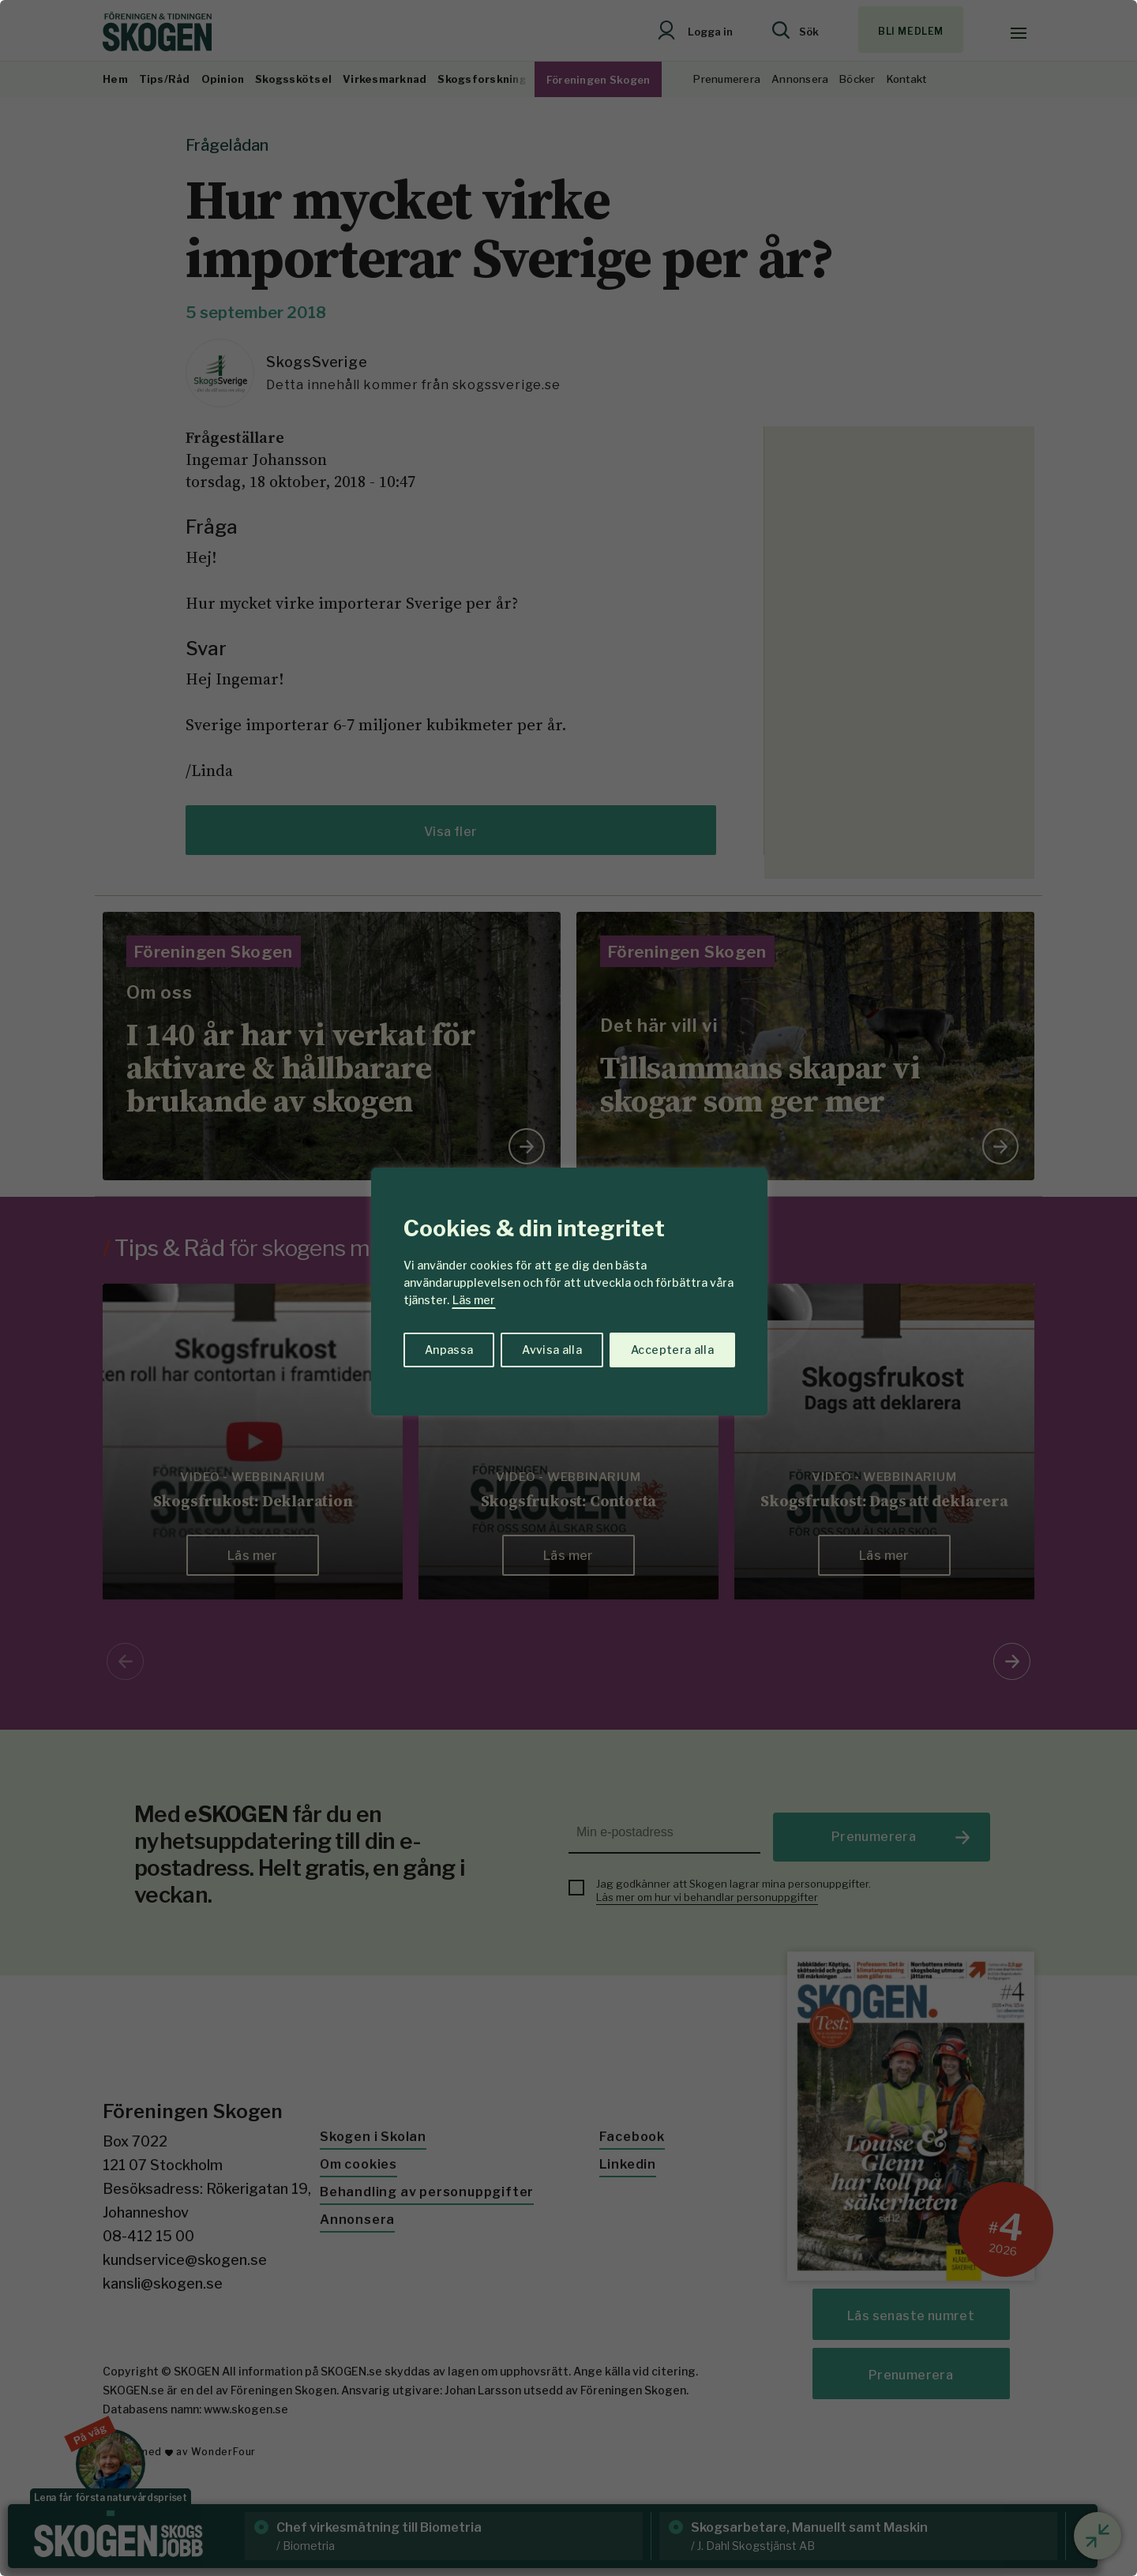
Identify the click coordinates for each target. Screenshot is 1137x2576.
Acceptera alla (672, 1349)
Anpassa (449, 1349)
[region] (568, 1288)
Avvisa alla (552, 1349)
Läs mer (473, 1300)
